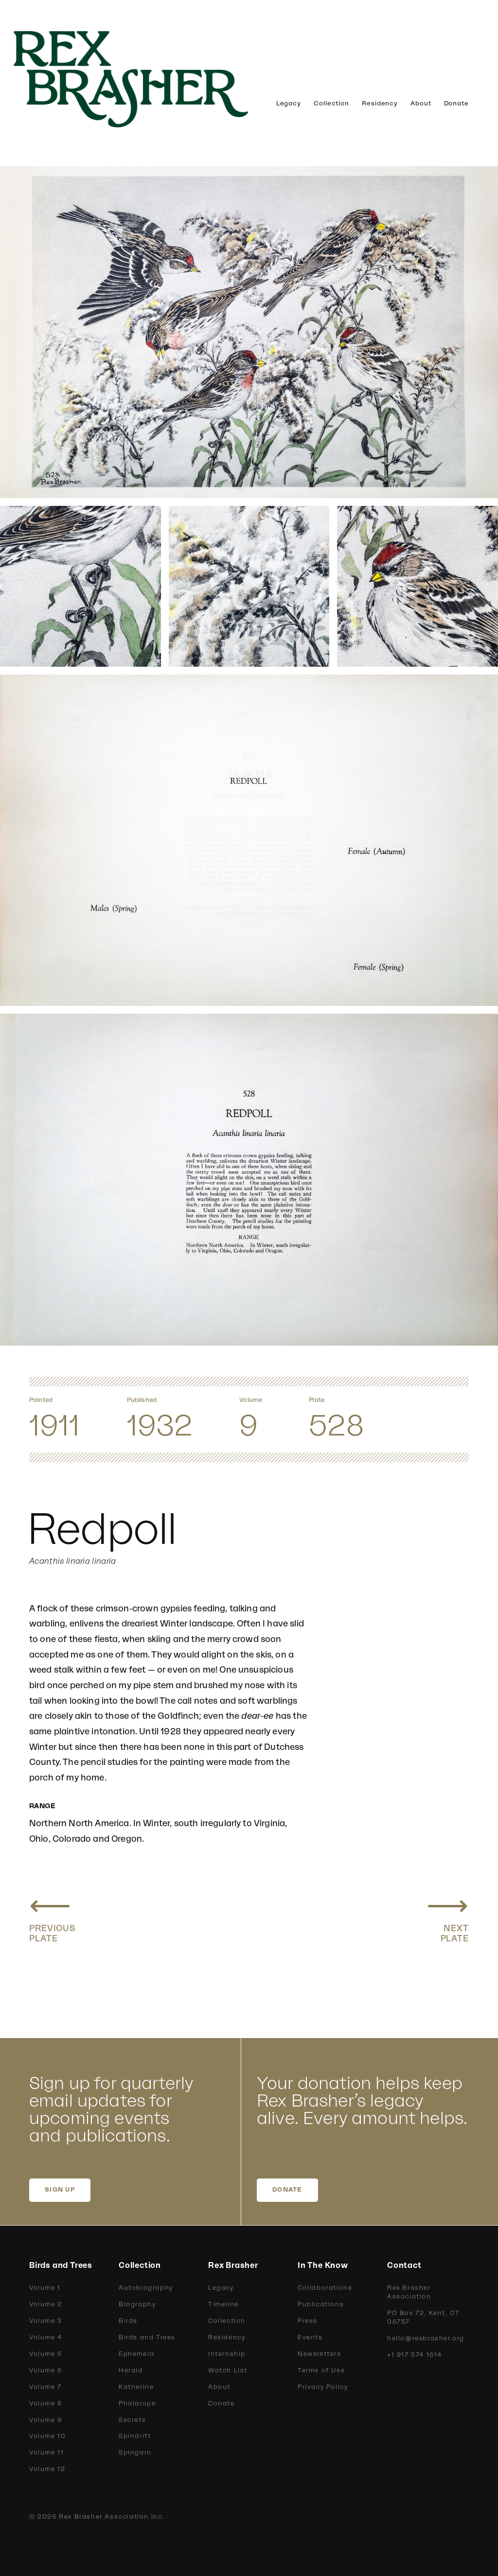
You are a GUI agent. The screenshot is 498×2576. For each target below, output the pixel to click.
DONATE (287, 2190)
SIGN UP (60, 2190)
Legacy (288, 103)
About (420, 103)
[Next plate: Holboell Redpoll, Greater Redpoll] (448, 1916)
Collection (331, 103)
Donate (456, 103)
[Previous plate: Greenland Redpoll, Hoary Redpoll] (52, 1916)
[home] (146, 79)
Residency (380, 103)
